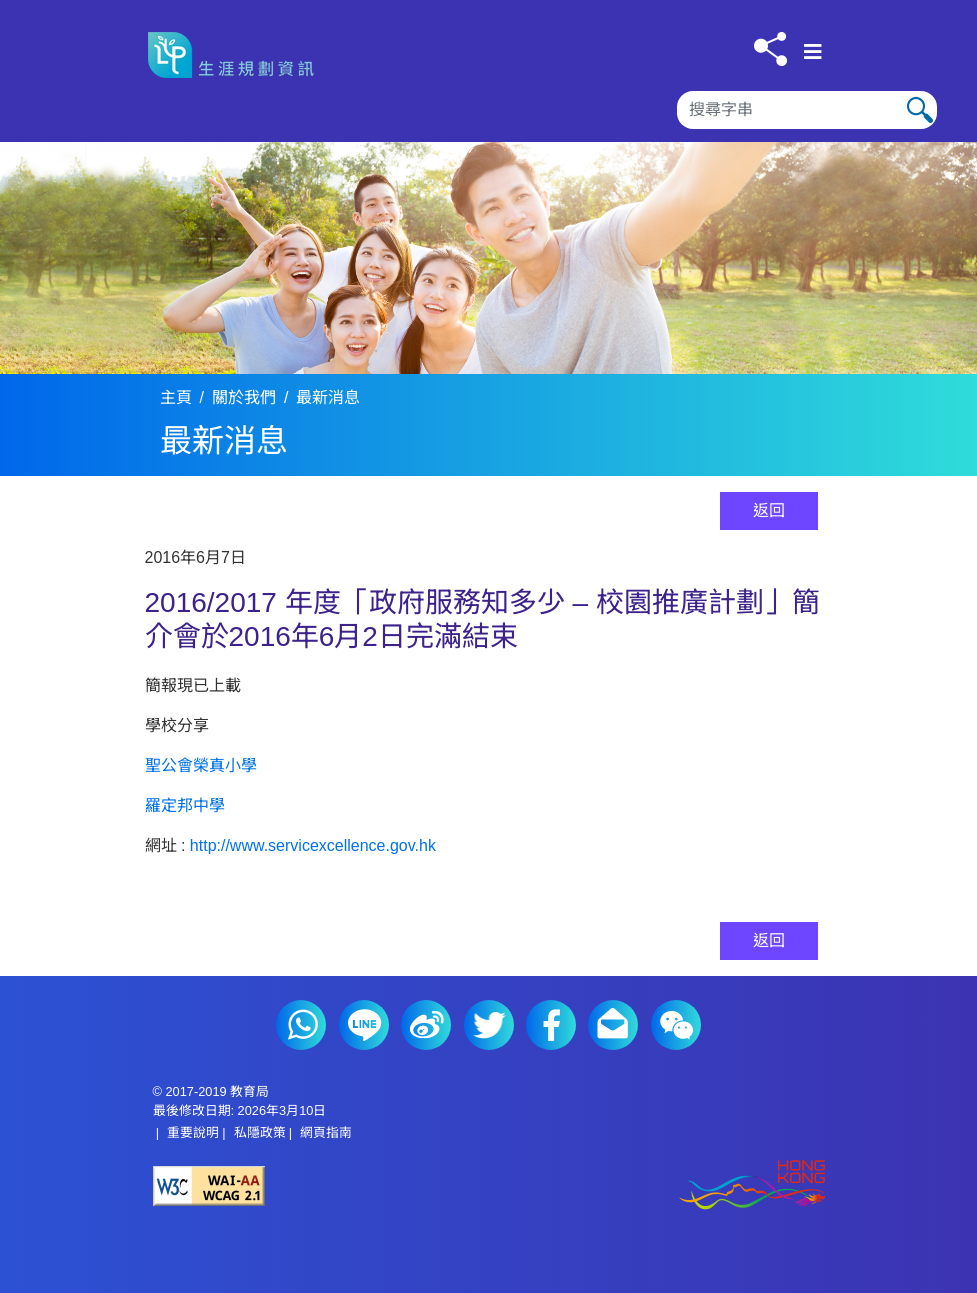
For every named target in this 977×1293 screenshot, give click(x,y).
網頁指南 (326, 1132)
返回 (769, 510)
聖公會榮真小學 (201, 765)
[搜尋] (807, 110)
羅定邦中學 (185, 805)
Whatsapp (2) (301, 1025)
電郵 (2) (613, 1025)
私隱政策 (260, 1132)
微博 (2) (426, 1025)
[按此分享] (770, 49)
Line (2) (364, 1025)
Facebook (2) (551, 1025)
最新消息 (328, 397)
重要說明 (193, 1132)
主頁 (176, 397)
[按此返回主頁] (238, 55)
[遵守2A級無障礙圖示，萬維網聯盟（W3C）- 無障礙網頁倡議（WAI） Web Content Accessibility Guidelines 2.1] (321, 1186)
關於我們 (244, 397)
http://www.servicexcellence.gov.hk (313, 845)
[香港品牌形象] (657, 1186)
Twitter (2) (489, 1025)
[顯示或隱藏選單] (813, 52)
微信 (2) (676, 1025)
